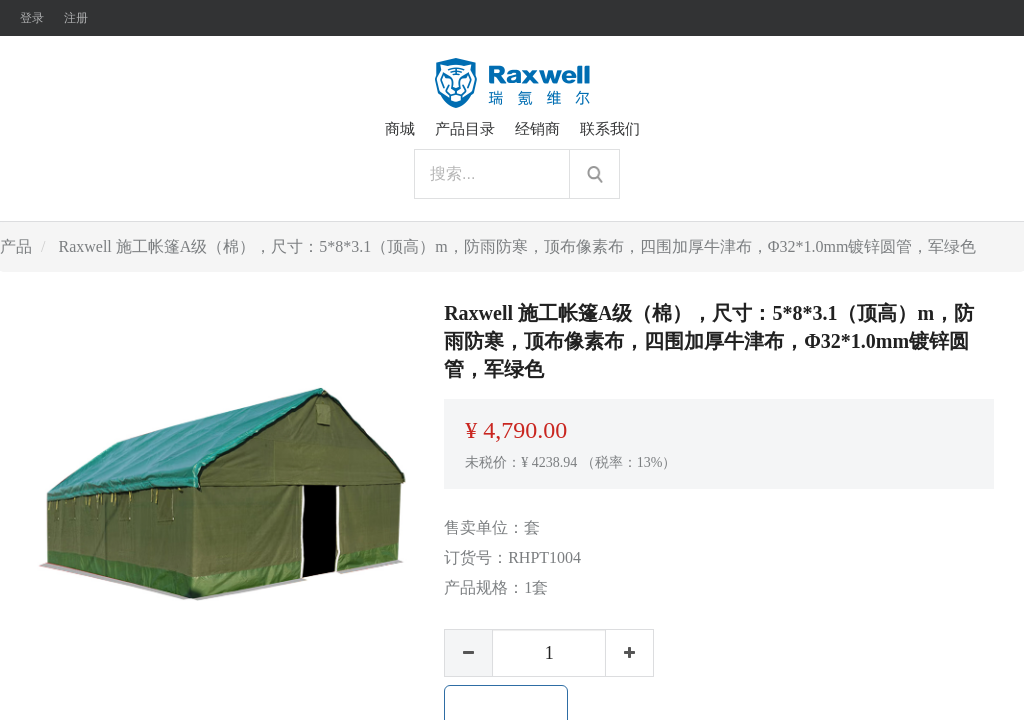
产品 (16, 246)
